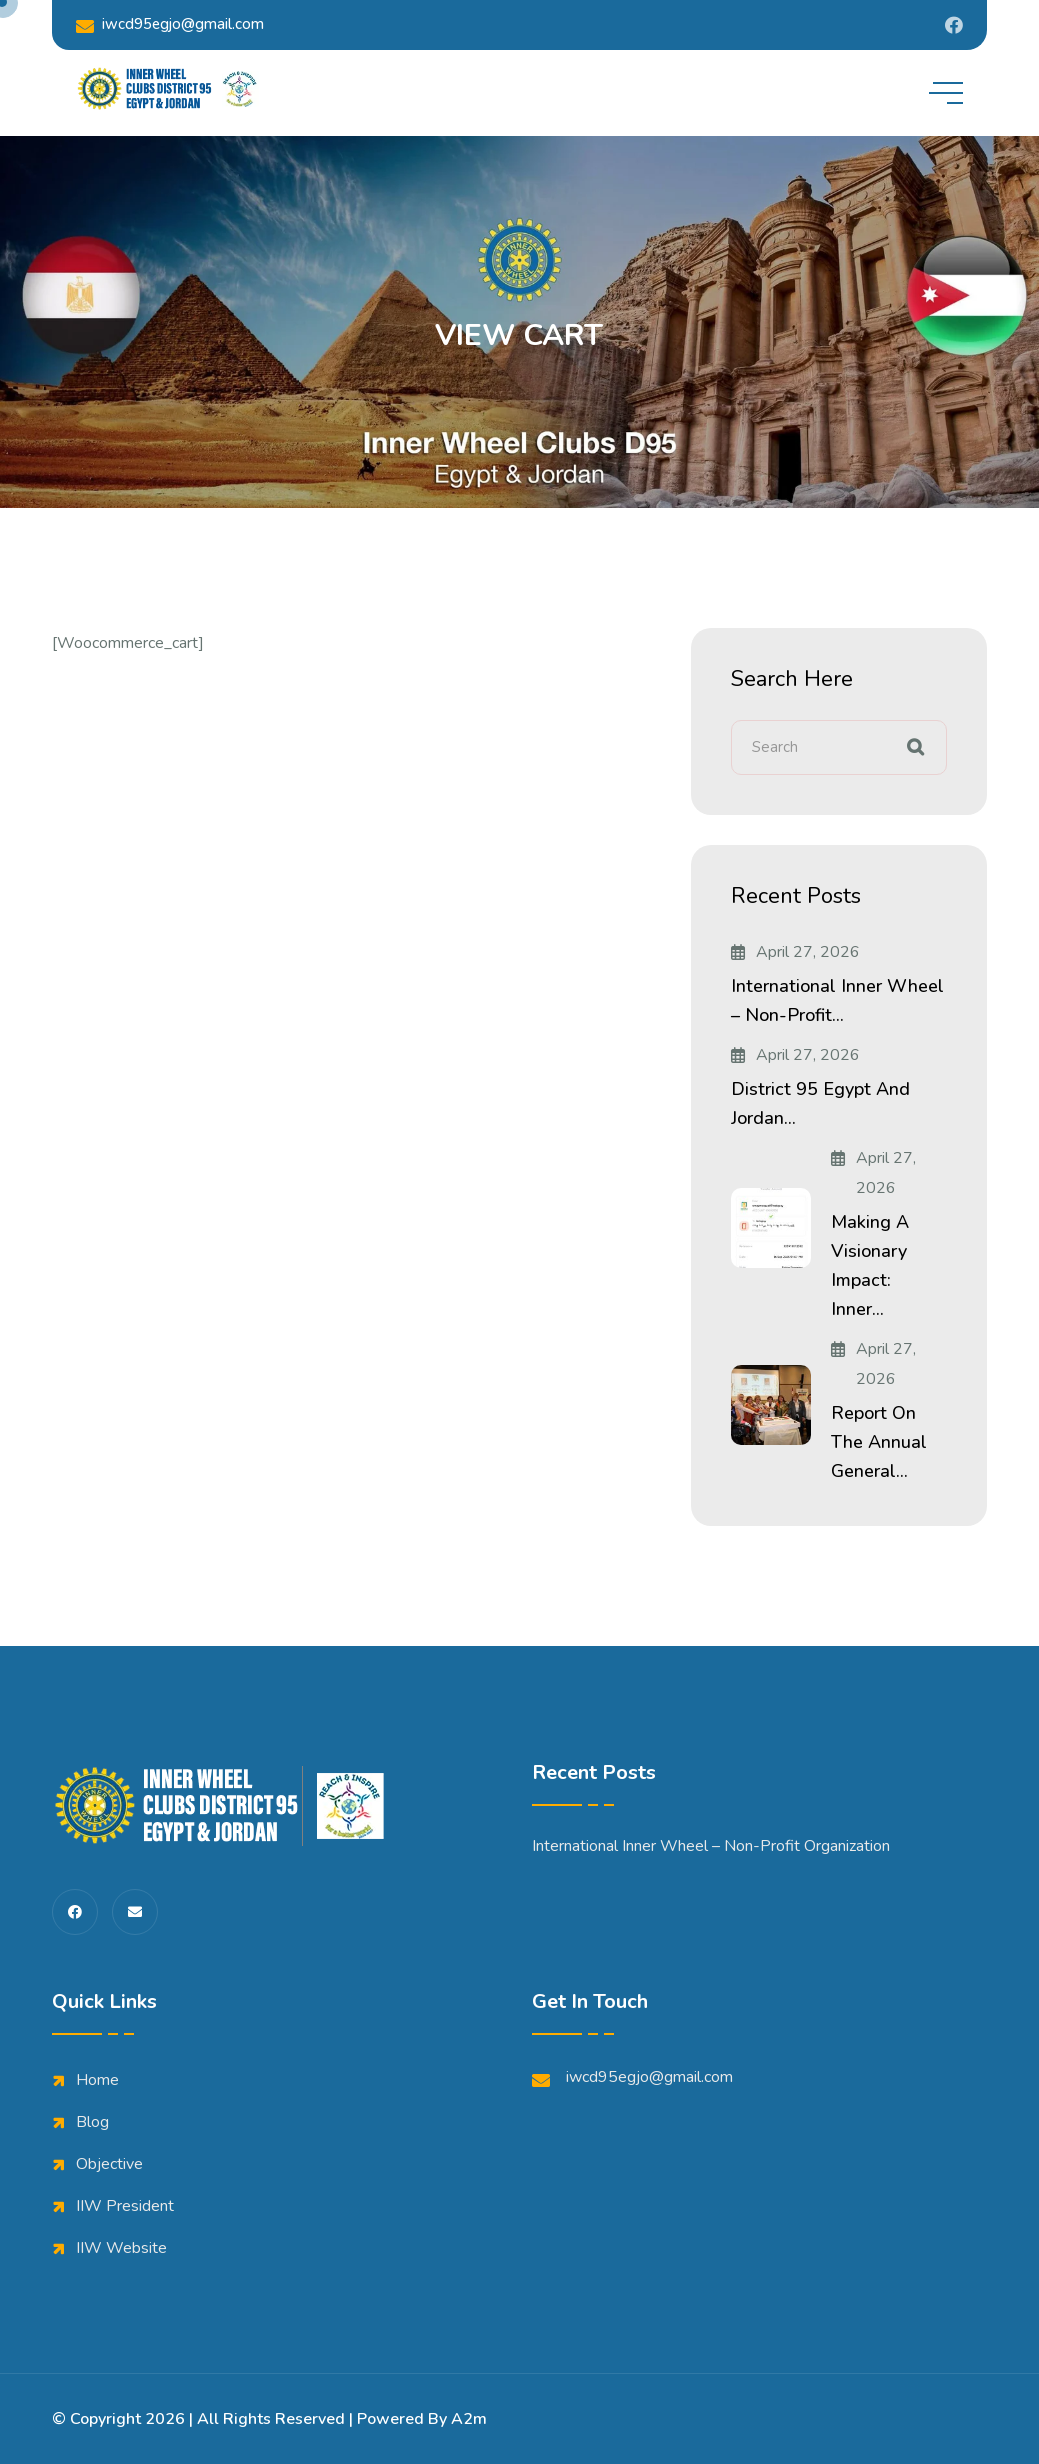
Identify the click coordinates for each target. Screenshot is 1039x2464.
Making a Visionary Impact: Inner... (870, 1265)
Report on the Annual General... (879, 1442)
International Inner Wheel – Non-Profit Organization (711, 1846)
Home (97, 2080)
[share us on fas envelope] (135, 1912)
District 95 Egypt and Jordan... (820, 1103)
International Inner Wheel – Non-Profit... (837, 1000)
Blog (92, 2122)
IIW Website (121, 2248)
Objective (109, 2164)
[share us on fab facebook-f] (75, 1912)
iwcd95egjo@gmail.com (170, 24)
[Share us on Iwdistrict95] (954, 25)
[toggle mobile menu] (946, 93)
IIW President (125, 2206)
